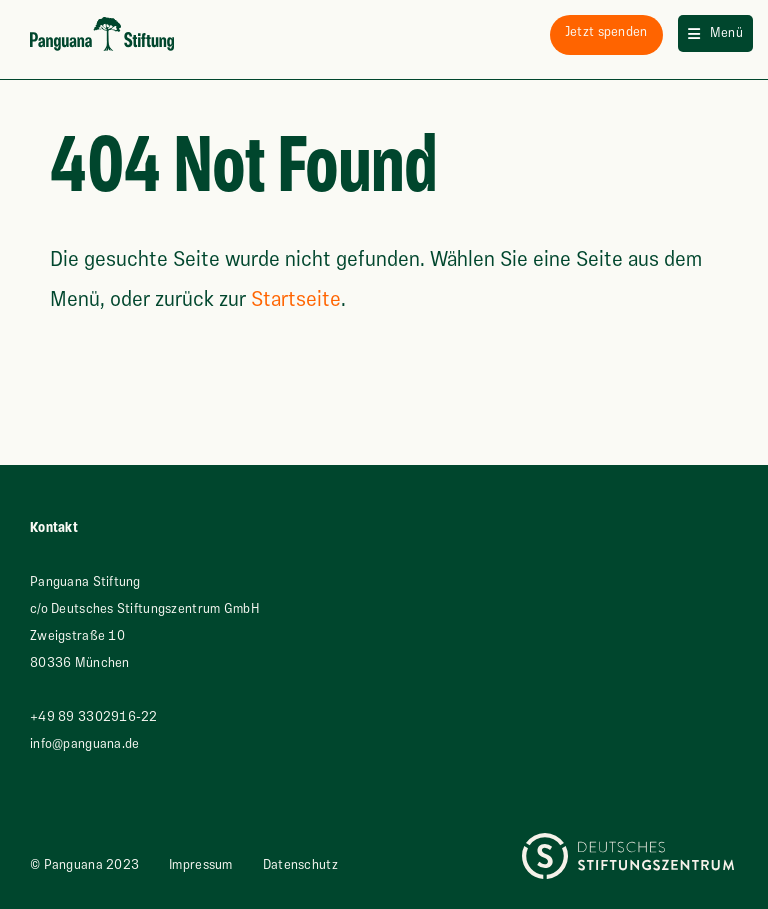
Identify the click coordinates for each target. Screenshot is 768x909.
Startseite (296, 299)
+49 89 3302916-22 (94, 717)
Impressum (201, 865)
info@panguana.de (84, 744)
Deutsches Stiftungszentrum (606, 846)
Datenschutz (300, 865)
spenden (606, 32)
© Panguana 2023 (84, 865)
